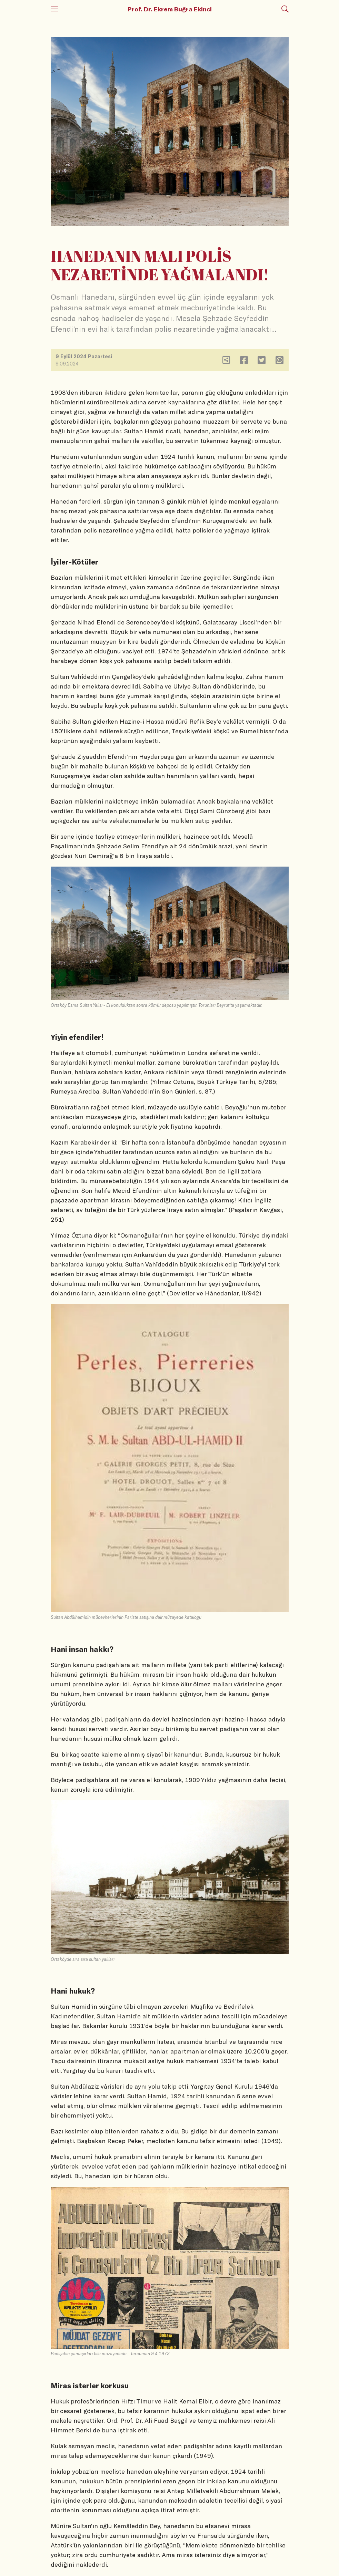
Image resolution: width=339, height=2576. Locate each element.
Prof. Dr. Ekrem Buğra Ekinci (170, 9)
